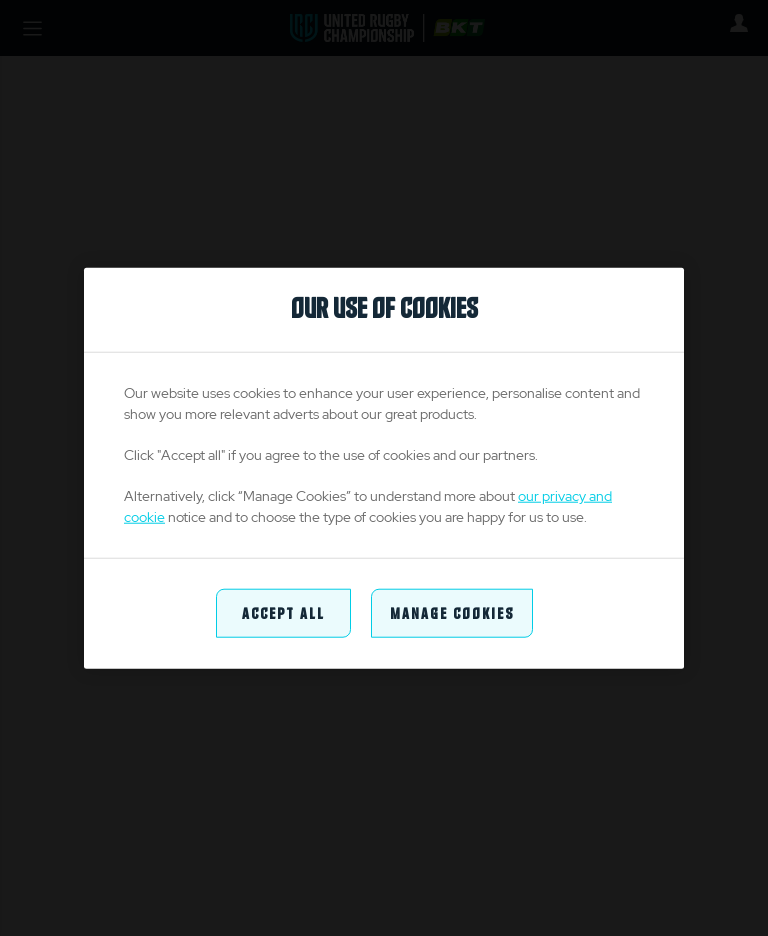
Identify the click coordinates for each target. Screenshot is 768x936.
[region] (384, 468)
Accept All (283, 612)
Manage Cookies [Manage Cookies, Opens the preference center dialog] (452, 612)
